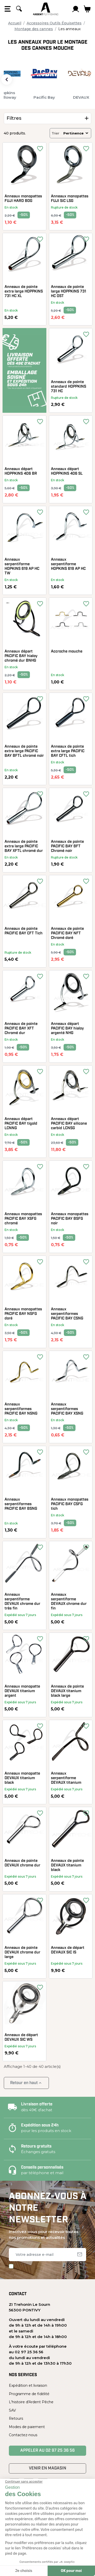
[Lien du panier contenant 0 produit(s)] (87, 9)
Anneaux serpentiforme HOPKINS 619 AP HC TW (22, 566)
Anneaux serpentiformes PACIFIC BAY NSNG (21, 1409)
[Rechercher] (19, 9)
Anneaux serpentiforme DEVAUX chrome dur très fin (22, 1601)
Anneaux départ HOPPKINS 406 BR (21, 471)
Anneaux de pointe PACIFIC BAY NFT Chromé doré (67, 933)
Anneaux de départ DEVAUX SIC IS (67, 1950)
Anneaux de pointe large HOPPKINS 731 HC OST (68, 291)
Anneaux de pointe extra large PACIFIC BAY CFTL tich (67, 751)
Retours (16, 2418)
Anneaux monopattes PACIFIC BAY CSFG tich (69, 1504)
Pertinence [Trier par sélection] (76, 133)
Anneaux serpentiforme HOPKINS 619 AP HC (68, 564)
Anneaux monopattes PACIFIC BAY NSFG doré (23, 1314)
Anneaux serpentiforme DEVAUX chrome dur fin (69, 1601)
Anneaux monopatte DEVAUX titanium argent (22, 1691)
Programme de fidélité (29, 2394)
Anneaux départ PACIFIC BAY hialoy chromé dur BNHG (21, 656)
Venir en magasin (47, 2468)
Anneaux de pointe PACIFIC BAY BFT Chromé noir (67, 846)
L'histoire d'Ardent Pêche (31, 2402)
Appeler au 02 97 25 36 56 (47, 2451)
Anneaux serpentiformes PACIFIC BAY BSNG (21, 1504)
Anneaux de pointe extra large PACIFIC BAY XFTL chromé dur (24, 846)
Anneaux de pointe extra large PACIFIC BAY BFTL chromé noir (24, 751)
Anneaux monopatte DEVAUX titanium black (22, 1778)
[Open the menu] (7, 9)
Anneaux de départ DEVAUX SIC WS (21, 2037)
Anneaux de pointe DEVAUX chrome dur (22, 1863)
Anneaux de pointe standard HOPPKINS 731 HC (68, 386)
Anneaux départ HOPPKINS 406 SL (67, 471)
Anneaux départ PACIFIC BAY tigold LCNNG (21, 1123)
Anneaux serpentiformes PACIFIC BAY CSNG (67, 1314)
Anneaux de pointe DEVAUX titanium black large (67, 1691)
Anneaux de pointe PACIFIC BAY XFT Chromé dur (21, 1028)
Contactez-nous (23, 2435)
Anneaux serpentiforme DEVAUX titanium (66, 1778)
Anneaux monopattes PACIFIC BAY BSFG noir (69, 1218)
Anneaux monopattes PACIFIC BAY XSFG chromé (23, 1218)
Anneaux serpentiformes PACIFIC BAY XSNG (67, 1409)
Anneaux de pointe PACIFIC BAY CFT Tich (24, 931)
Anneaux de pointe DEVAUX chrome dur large (22, 1952)
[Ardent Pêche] (45, 9)
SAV (12, 2410)
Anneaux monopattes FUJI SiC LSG (69, 199)
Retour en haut (26, 2083)
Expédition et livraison (28, 2385)
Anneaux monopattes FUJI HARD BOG (23, 199)
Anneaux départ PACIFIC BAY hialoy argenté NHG (67, 1028)
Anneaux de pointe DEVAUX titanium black (67, 1865)
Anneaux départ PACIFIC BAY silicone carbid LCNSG (69, 1123)
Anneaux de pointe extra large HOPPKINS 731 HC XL (24, 291)
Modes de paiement (27, 2427)
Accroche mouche (66, 652)
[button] (6, 79)
